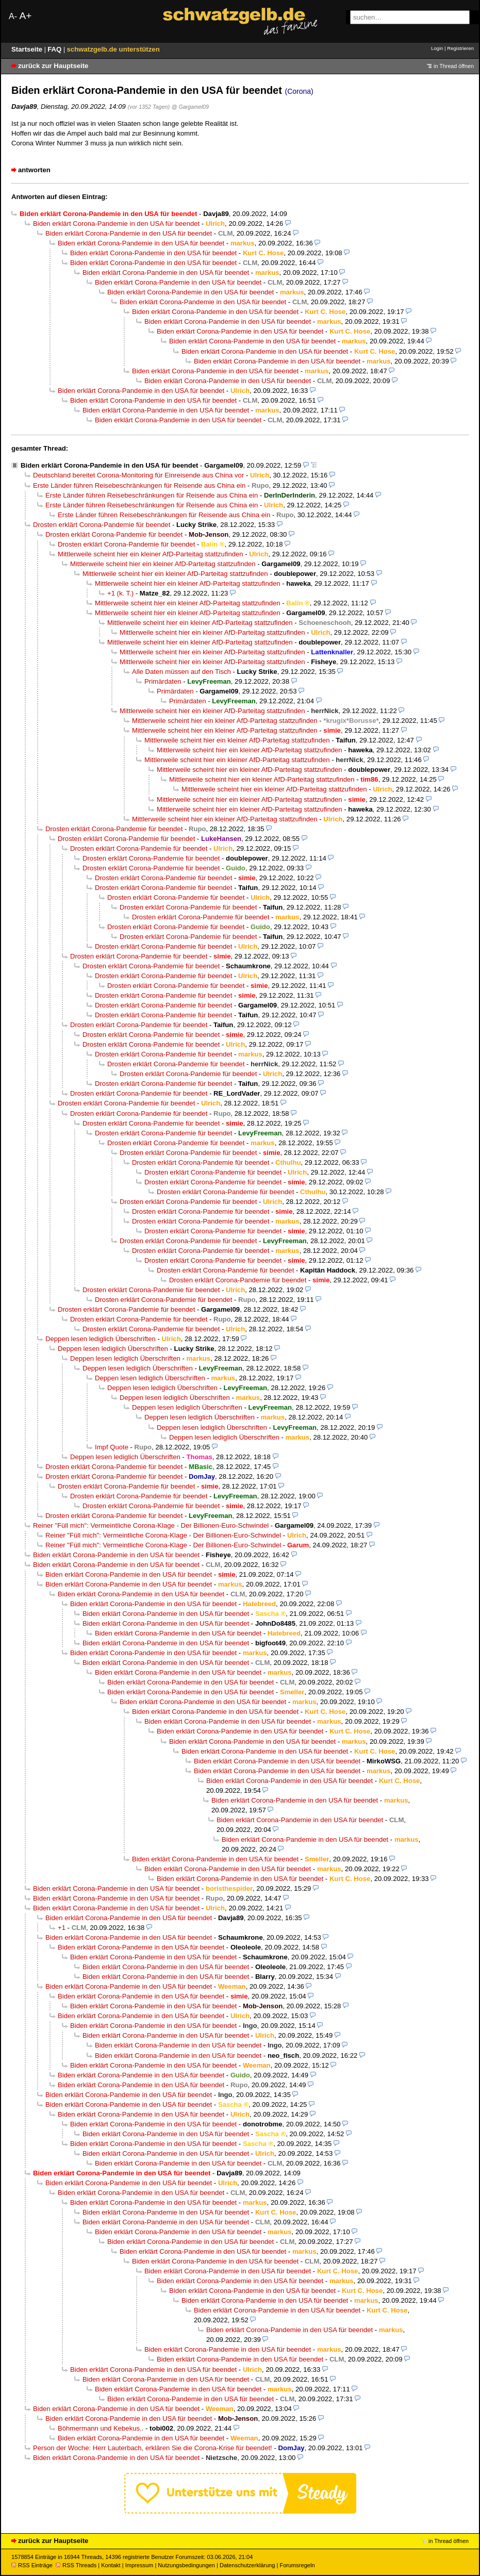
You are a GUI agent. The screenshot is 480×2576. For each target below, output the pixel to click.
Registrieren (460, 48)
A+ (25, 15)
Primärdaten (162, 681)
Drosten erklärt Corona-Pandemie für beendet (101, 525)
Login (437, 48)
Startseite (27, 49)
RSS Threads (76, 2565)
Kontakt (110, 2565)
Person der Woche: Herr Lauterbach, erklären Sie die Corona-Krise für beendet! (152, 2448)
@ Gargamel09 (190, 107)
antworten (34, 170)
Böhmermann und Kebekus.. (100, 2428)
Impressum (139, 2565)
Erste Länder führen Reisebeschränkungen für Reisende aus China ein (139, 485)
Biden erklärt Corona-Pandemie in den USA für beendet (116, 223)
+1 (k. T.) (120, 593)
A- (13, 16)
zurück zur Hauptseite (53, 66)
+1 (61, 1927)
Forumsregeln (297, 2565)
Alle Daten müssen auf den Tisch (181, 671)
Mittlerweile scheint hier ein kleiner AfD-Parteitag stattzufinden (150, 554)
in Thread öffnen (454, 66)
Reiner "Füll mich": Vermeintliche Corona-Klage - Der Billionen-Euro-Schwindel (151, 1525)
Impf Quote (111, 1447)
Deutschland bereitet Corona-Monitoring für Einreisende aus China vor (138, 475)
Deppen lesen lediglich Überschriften (100, 1339)
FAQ (55, 49)
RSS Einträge (32, 2565)
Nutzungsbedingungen (186, 2565)
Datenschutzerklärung (247, 2565)
